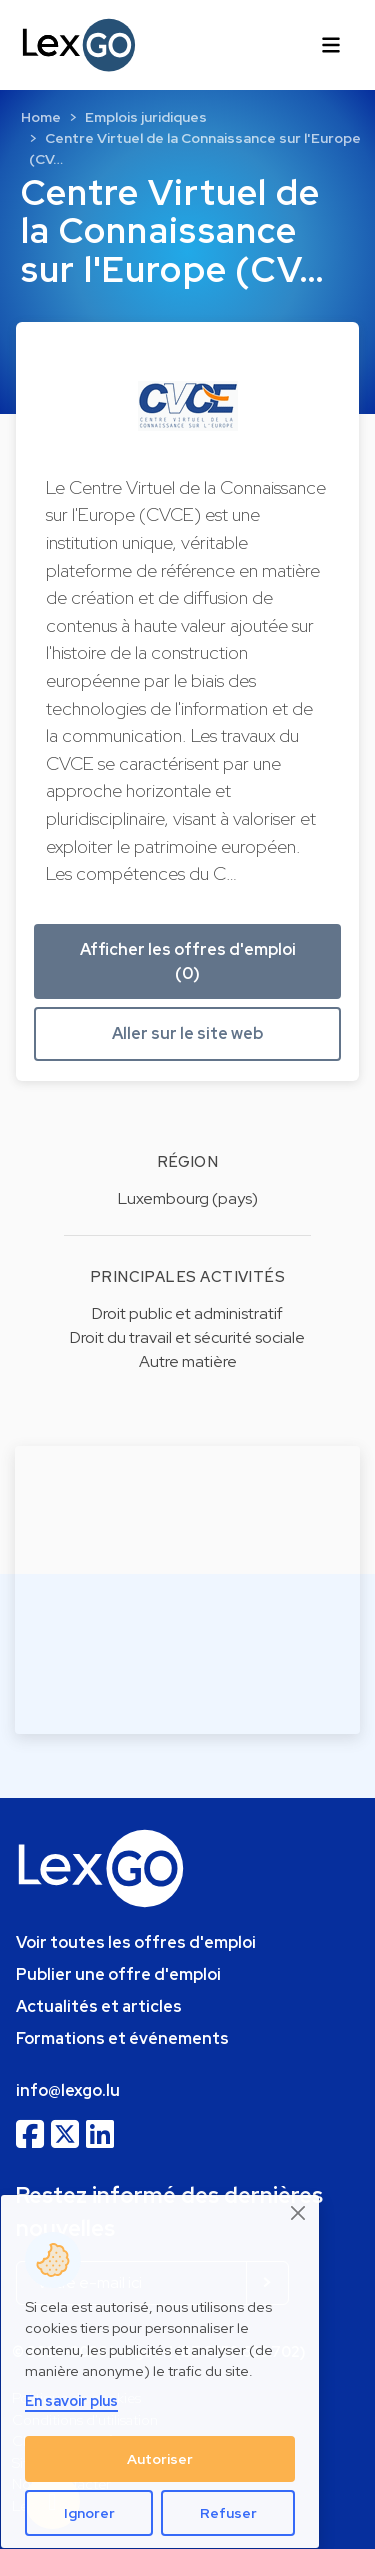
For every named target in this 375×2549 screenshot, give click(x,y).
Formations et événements (122, 2038)
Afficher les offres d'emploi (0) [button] (188, 961)
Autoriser (160, 2459)
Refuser (228, 2513)
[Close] (299, 2213)
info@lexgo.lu (68, 2090)
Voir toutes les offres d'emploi (136, 1942)
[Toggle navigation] (331, 45)
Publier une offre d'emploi (118, 1974)
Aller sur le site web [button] (187, 1033)
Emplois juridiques (146, 117)
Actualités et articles (99, 2006)
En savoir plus (71, 2400)
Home (41, 117)
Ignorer (89, 2513)
